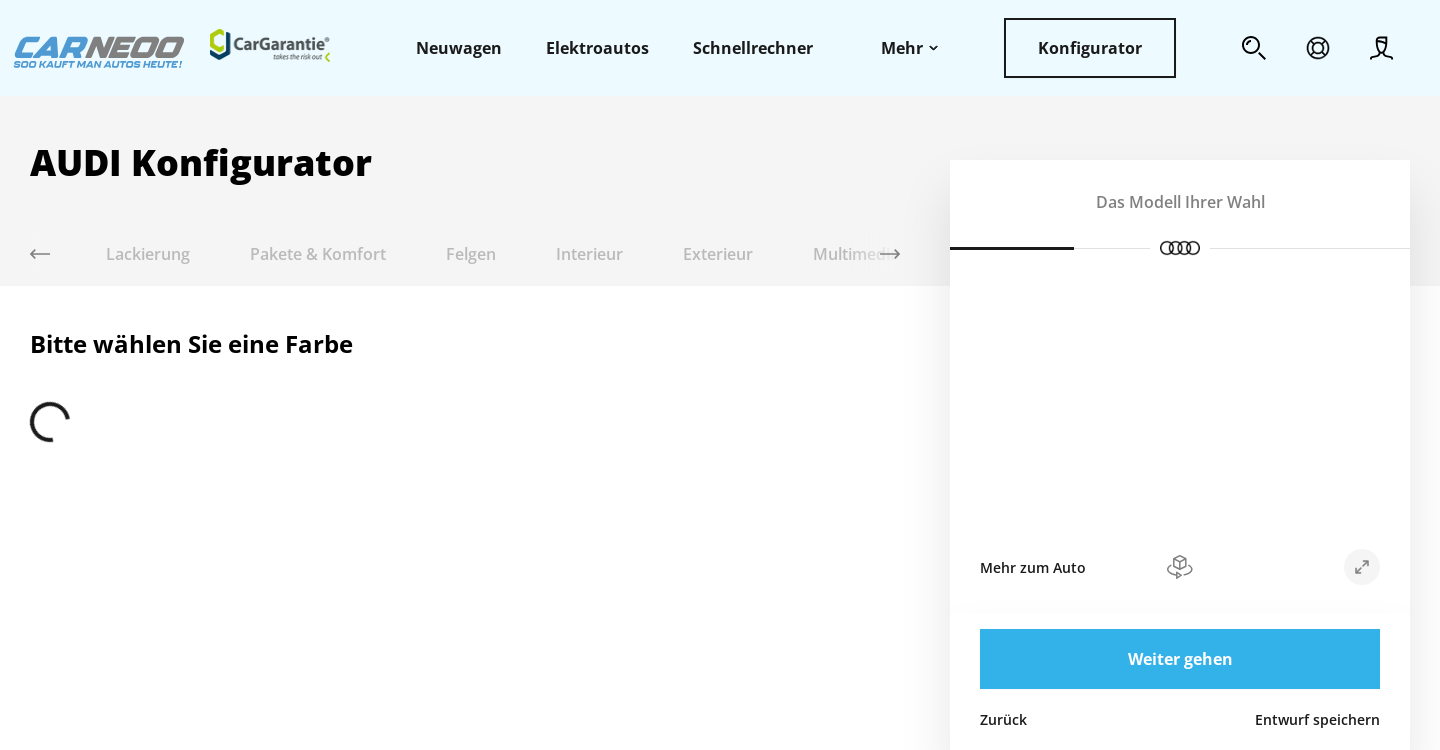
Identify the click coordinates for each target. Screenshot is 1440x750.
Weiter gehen (1180, 659)
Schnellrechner (753, 48)
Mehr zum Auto (1033, 567)
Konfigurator (1090, 48)
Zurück (1003, 719)
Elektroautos (597, 48)
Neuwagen (459, 48)
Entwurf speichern (1317, 719)
